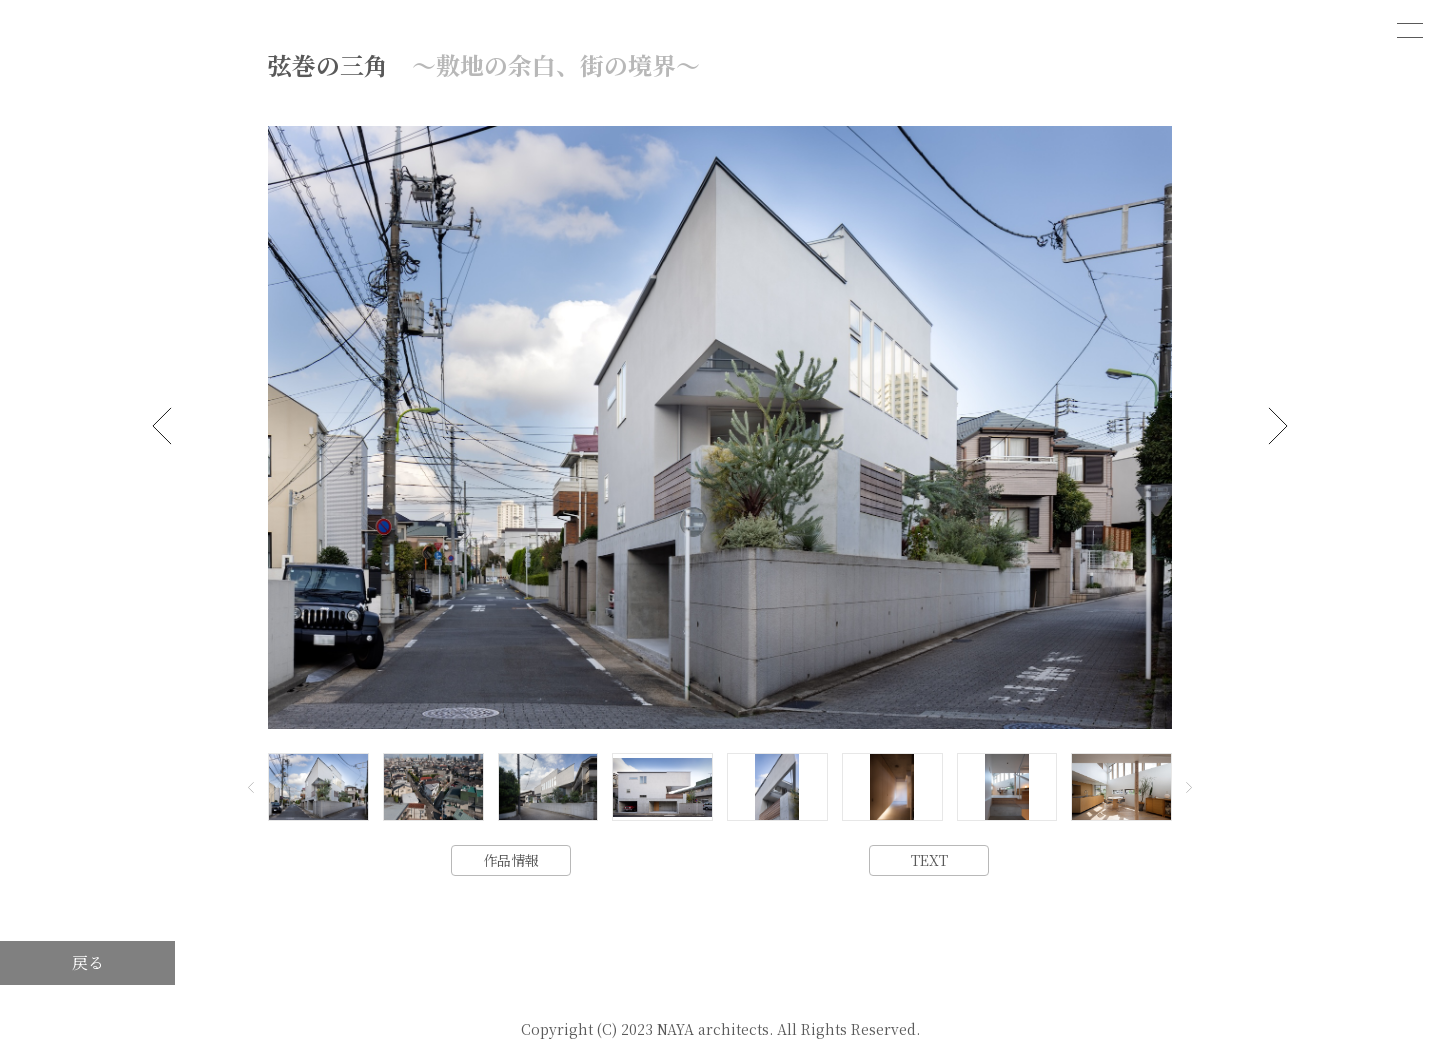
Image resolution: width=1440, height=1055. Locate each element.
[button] (162, 426)
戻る (88, 962)
